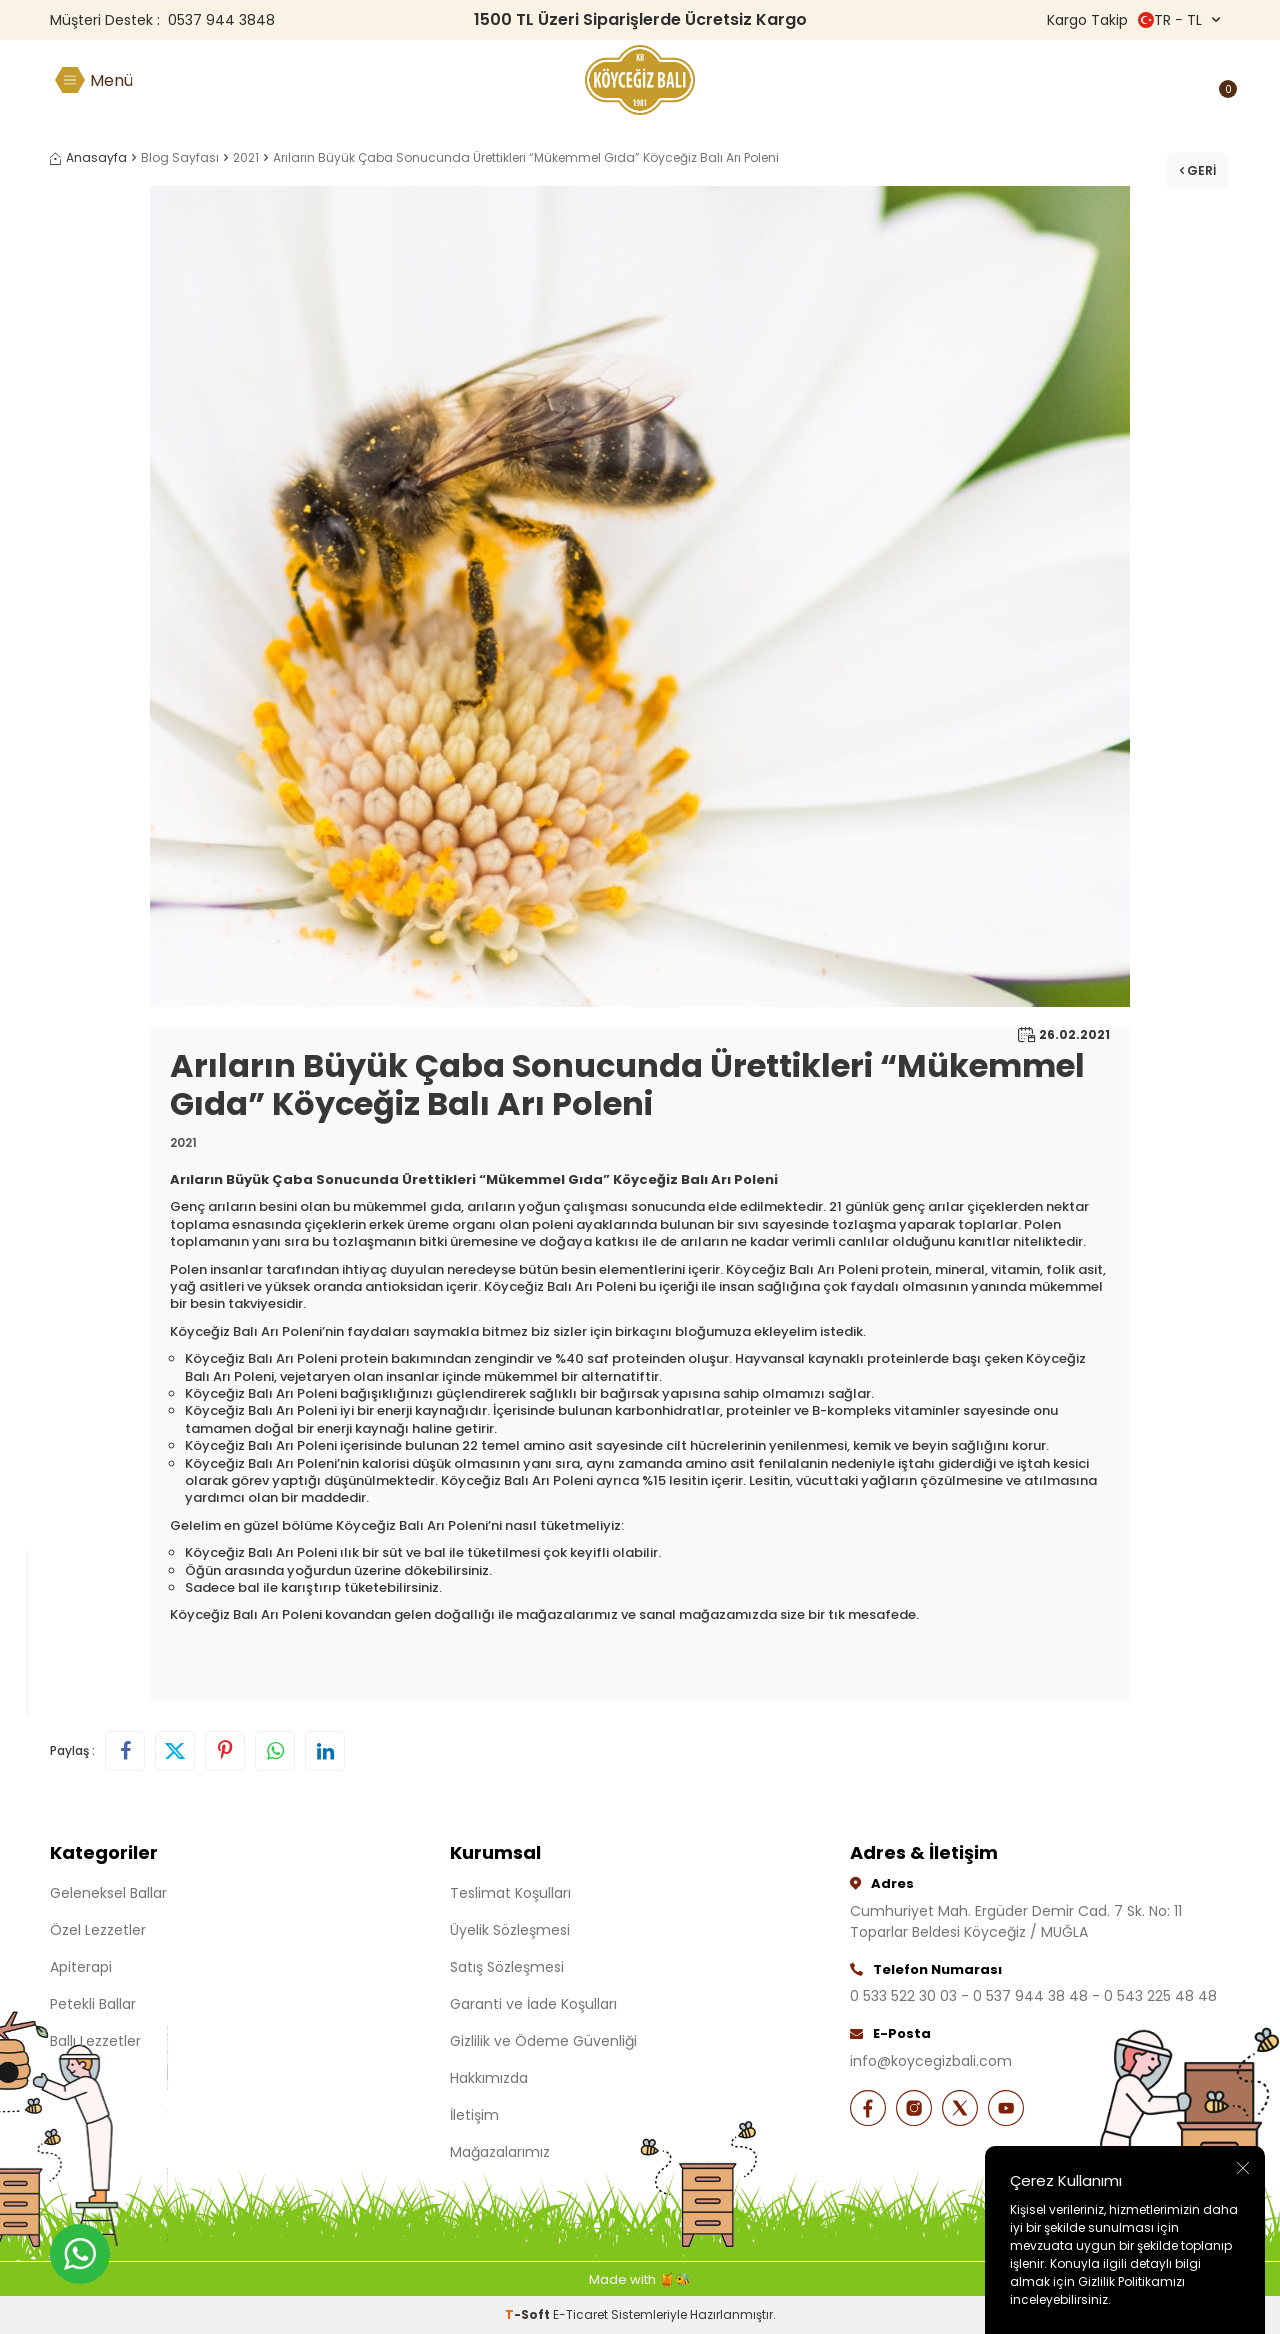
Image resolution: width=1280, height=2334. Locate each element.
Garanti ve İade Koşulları (533, 2004)
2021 (246, 158)
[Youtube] (1020, 2110)
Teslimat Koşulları (510, 1893)
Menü (111, 80)
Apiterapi (81, 1967)
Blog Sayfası (180, 158)
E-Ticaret (580, 2314)
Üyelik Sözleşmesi (510, 1930)
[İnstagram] (920, 2110)
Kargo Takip (1087, 20)
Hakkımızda (489, 2078)
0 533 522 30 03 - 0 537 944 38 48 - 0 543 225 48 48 (1033, 1996)
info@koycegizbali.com (931, 2061)
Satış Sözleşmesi (507, 1967)
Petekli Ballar (93, 2004)
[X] (970, 2110)
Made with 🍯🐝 (640, 2279)
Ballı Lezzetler (95, 2041)
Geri (1194, 164)
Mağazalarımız (500, 2152)
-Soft (529, 2314)
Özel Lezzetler (98, 1930)
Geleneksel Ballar (108, 1893)
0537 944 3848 (221, 20)
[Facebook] (870, 2110)
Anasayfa (88, 158)
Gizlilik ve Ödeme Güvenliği (543, 2041)
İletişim (474, 2115)
